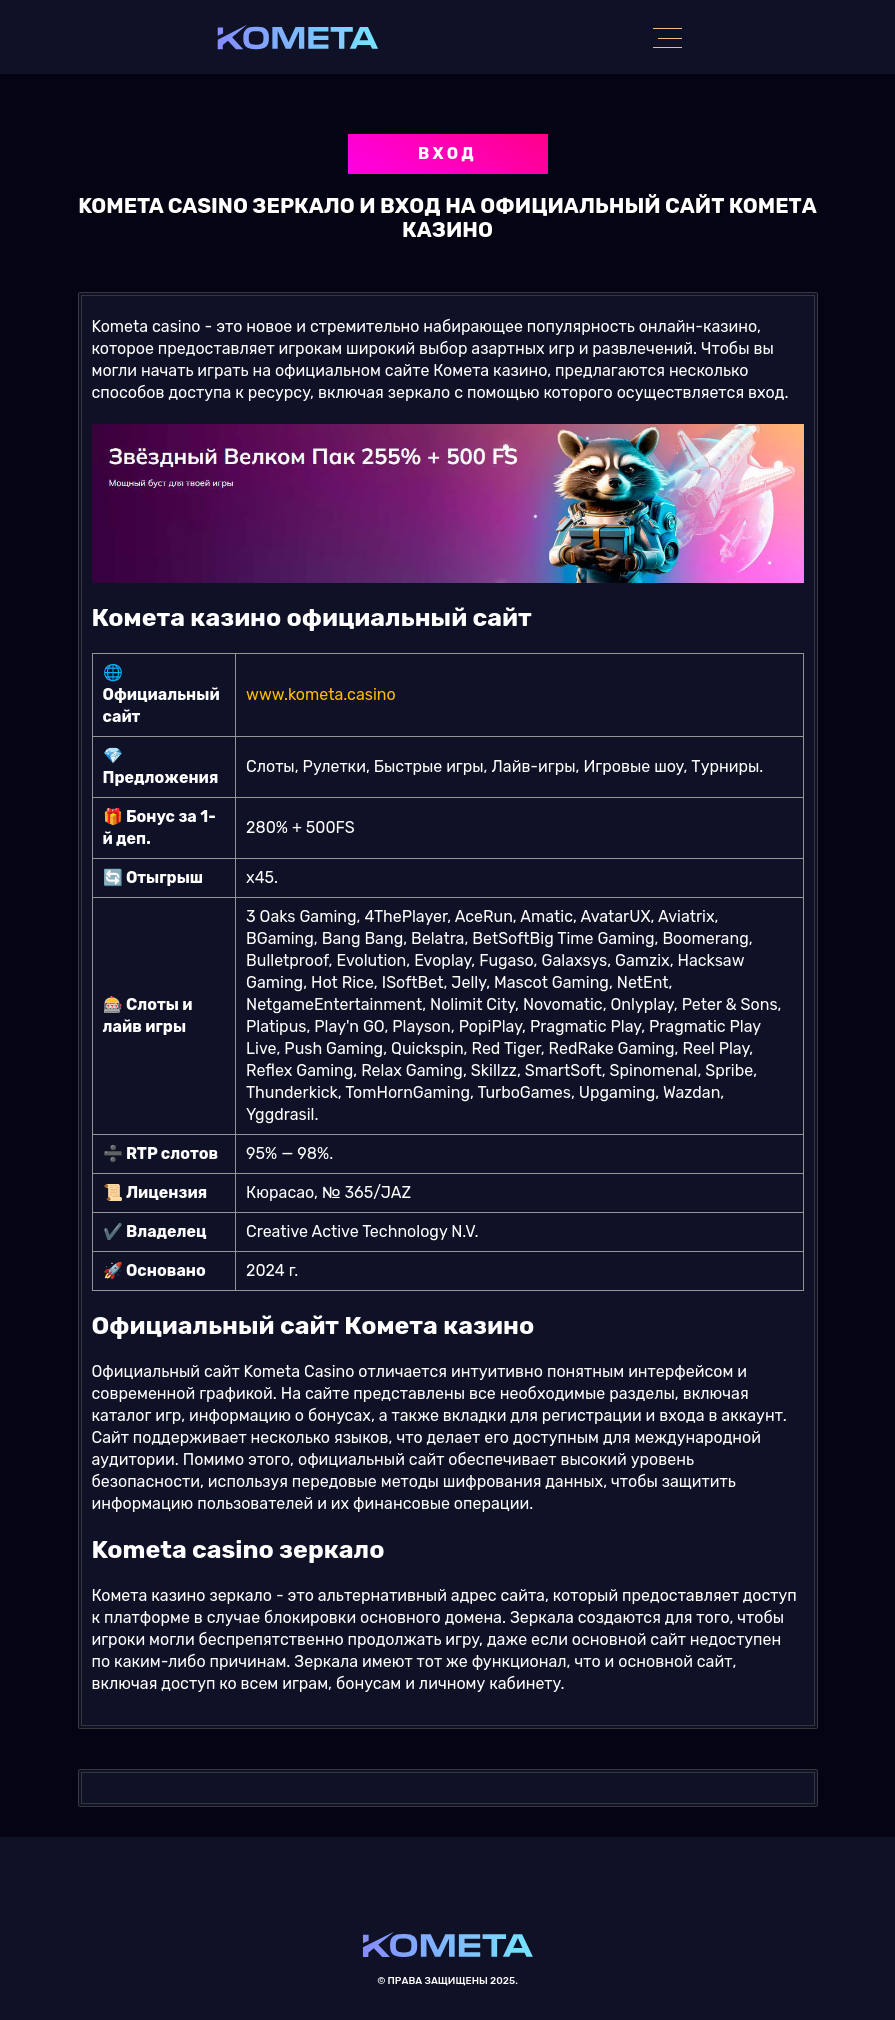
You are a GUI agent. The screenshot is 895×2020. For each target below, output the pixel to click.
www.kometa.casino (321, 694)
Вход (447, 153)
